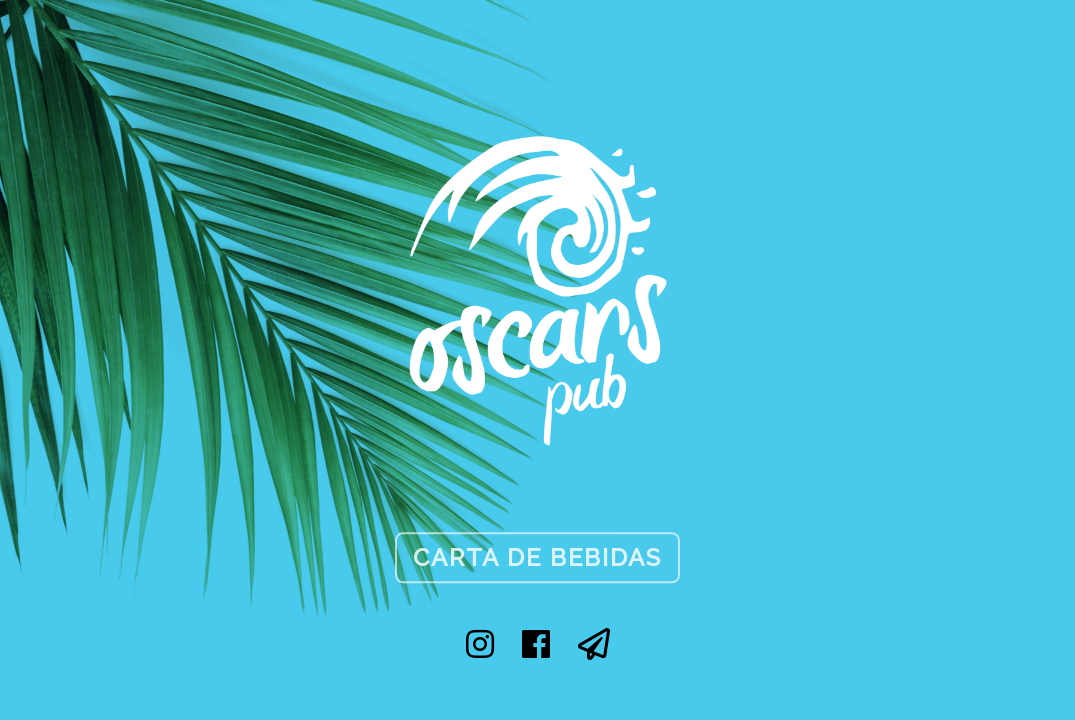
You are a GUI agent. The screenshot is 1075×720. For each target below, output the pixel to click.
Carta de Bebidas (537, 557)
